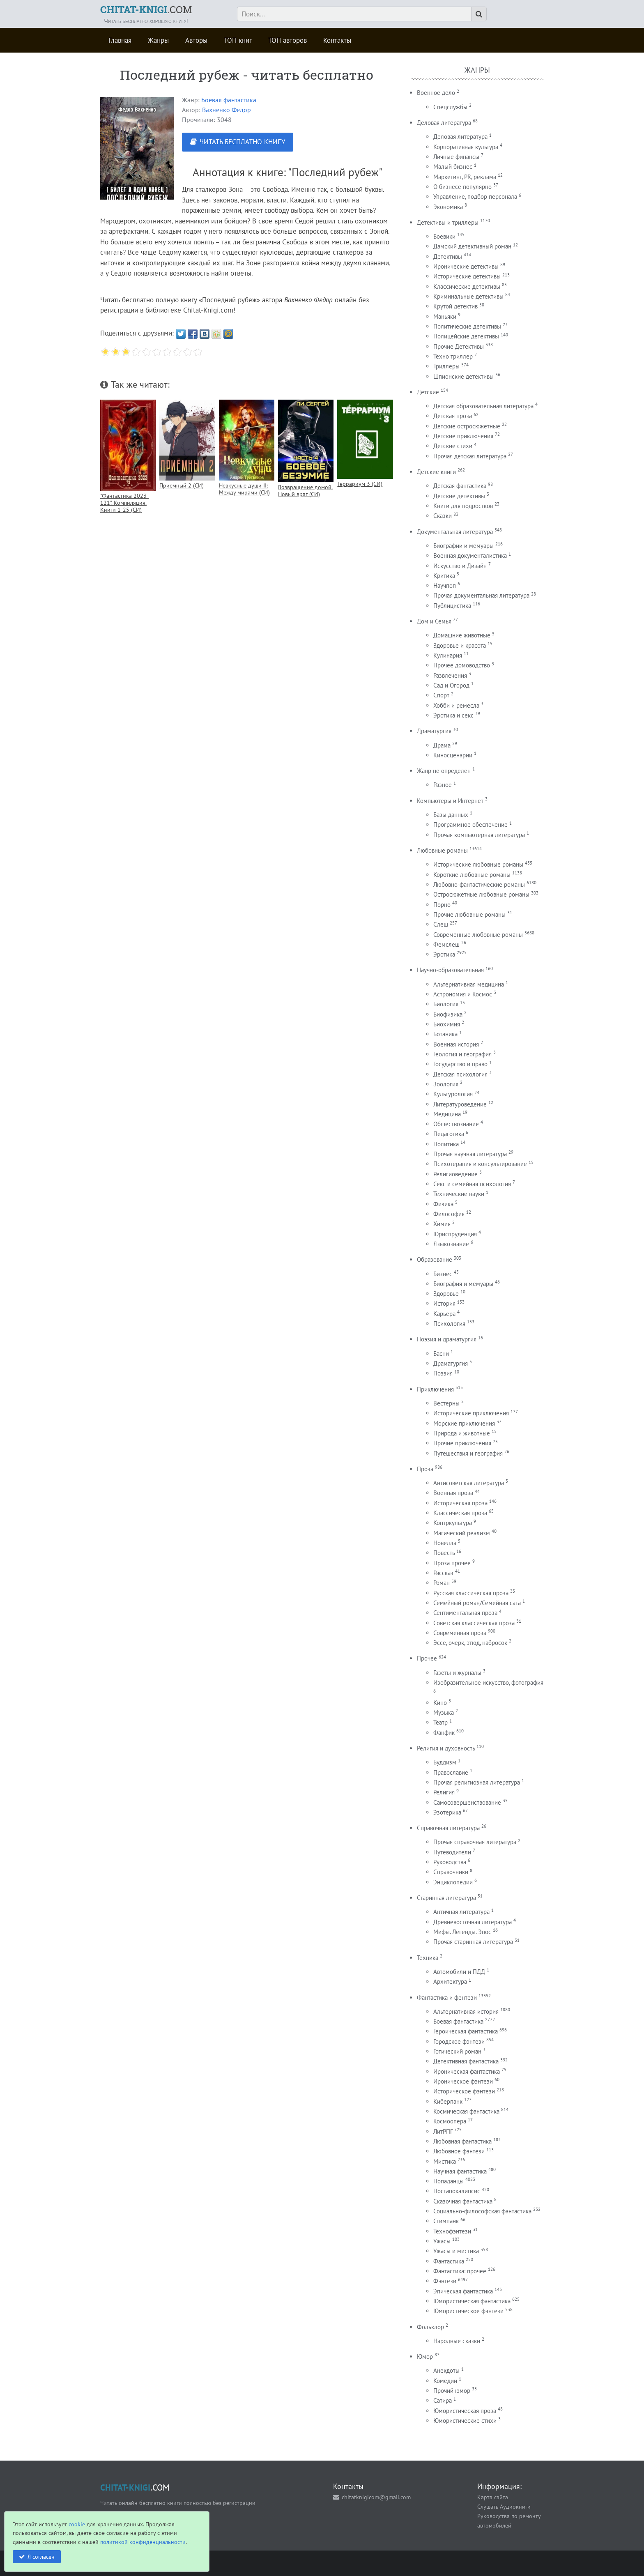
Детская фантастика (459, 486)
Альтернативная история (466, 2011)
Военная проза (453, 1493)
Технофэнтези (452, 2231)
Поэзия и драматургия (446, 1339)
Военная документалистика (470, 555)
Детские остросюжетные (466, 426)
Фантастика (448, 2261)
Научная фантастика (460, 2171)
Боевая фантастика (228, 100)
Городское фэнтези (459, 2041)
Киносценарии (452, 755)
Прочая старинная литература (473, 1942)
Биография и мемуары (463, 1284)
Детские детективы (459, 496)
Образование (434, 1259)
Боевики (444, 236)
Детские (428, 392)
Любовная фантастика (462, 2141)
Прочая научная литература (470, 1154)
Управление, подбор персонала (475, 196)
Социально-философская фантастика (482, 2211)
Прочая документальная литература (481, 595)
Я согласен (41, 2556)
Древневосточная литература (472, 1922)
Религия (444, 1792)
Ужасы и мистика (456, 2251)
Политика (446, 1144)
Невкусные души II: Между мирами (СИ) (244, 488)
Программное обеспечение (470, 824)
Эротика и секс (453, 715)
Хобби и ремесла (456, 705)
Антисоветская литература (468, 1483)
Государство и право (460, 1064)
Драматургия (434, 731)
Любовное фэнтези (459, 2151)
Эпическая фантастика (463, 2291)
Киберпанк (447, 2101)
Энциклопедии (453, 1882)
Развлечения (450, 675)
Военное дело (436, 93)
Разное (442, 785)
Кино (440, 1703)
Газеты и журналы (457, 1673)
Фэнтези (444, 2281)
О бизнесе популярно (462, 187)
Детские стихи (452, 446)
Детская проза (452, 416)
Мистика (444, 2161)
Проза (425, 1469)
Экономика (448, 207)
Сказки (442, 516)
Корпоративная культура (465, 147)
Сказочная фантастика (462, 2201)
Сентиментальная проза (465, 1613)
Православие (450, 1772)
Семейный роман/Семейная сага (477, 1603)
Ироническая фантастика (466, 2071)
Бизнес (442, 1274)
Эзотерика (447, 1812)
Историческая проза (460, 1503)
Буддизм (444, 1762)
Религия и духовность (446, 1748)
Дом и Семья (434, 621)
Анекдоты (446, 2370)
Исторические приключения (471, 1413)
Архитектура (450, 1981)
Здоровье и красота (459, 645)
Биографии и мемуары (463, 546)
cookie (77, 2524)
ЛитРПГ (443, 2131)
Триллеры (446, 366)
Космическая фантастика (466, 2111)
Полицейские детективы (466, 336)
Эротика (444, 954)
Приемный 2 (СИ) (181, 485)
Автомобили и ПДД (459, 1972)
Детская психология (460, 1074)
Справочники (450, 1872)
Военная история (456, 1044)
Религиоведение (455, 1174)
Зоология (445, 1084)
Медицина (447, 1114)
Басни (441, 1353)
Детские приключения (463, 436)
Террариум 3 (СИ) (359, 484)
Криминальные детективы (468, 296)
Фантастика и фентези (447, 1997)
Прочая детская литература (469, 456)
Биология (445, 1004)
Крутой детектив (455, 306)
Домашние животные (461, 635)
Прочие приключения (462, 1443)
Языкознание (451, 1244)
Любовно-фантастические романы (479, 884)
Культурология (453, 1094)
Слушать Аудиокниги (504, 2506)
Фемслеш (446, 944)
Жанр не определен (444, 771)
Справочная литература (448, 1828)
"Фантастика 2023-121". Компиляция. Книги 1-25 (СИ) (124, 502)
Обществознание (456, 1124)
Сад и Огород (451, 685)
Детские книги (436, 472)
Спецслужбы (450, 107)
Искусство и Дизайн (460, 566)
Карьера (444, 1314)
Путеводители (452, 1852)
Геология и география (462, 1054)
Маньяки (444, 316)
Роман (441, 1583)
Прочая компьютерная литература (479, 835)
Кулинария (447, 655)
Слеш (440, 924)
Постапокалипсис (456, 2191)
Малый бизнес (452, 166)
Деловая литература (444, 122)
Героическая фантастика (465, 2031)
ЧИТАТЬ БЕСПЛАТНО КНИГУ (242, 141)
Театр (440, 1722)
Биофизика (447, 1014)
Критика (444, 576)
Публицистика (452, 606)
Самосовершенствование (467, 1802)
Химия (442, 1224)
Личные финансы (456, 157)
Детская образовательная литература (483, 406)
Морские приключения (464, 1423)
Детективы (447, 256)
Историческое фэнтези (464, 2091)
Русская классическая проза (470, 1593)
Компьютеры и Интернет (450, 801)
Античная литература (461, 1912)
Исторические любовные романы (478, 864)
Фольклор (430, 2327)
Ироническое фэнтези (463, 2081)
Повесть (444, 1553)
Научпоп (444, 585)
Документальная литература (455, 532)
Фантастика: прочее (459, 2271)
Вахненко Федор (226, 110)
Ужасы (442, 2241)
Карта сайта (492, 2497)
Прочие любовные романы (469, 914)
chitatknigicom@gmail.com (376, 2497)
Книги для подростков (463, 506)
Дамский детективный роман (472, 246)
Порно (442, 904)
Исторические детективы (467, 276)
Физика (443, 1204)
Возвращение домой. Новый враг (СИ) (305, 490)
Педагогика (448, 1134)
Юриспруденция (455, 1234)
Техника (427, 1958)
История (444, 1303)
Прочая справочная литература (474, 1842)
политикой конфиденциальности (143, 2542)
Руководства (449, 1862)
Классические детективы (466, 286)
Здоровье (446, 1293)
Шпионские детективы (463, 376)
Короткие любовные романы (472, 875)
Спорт (441, 695)
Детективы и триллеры (447, 222)
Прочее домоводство (461, 665)
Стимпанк (446, 2221)
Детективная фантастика (466, 2061)
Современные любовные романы (478, 934)
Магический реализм (461, 1533)
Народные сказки (456, 2341)
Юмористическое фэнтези (468, 2311)
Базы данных (450, 815)
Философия (449, 1214)
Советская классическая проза (474, 1623)
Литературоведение (460, 1104)
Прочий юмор (451, 2390)
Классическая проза (460, 1513)
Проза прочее (452, 1563)
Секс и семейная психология (472, 1184)
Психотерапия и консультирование (480, 1164)
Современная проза (459, 1633)
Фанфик (444, 1732)
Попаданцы (448, 2181)
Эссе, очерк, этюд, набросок (470, 1643)
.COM (146, 9)
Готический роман (457, 2051)
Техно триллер (453, 356)
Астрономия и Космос (462, 994)
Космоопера (449, 2121)
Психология (449, 1323)
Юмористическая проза (464, 2411)
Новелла (444, 1543)
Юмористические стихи (465, 2420)
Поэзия (443, 1373)
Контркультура (452, 1523)
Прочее (427, 1658)
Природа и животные (461, 1433)
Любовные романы (442, 850)
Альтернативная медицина (468, 984)
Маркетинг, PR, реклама (464, 177)
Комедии (445, 2381)
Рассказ (443, 1573)
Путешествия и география (468, 1453)
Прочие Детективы (458, 346)
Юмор (425, 2356)
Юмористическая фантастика (472, 2301)
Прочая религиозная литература (476, 1782)
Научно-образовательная (450, 970)
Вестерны (446, 1403)
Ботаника (445, 1034)
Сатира (442, 2400)
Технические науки (458, 1194)
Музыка (443, 1712)
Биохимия (446, 1024)
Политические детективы (467, 326)
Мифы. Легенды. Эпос (462, 1932)
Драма (442, 745)
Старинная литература (446, 1898)
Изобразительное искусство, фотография (488, 1682)
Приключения (435, 1389)
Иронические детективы (466, 266)
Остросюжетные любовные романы (481, 894)
